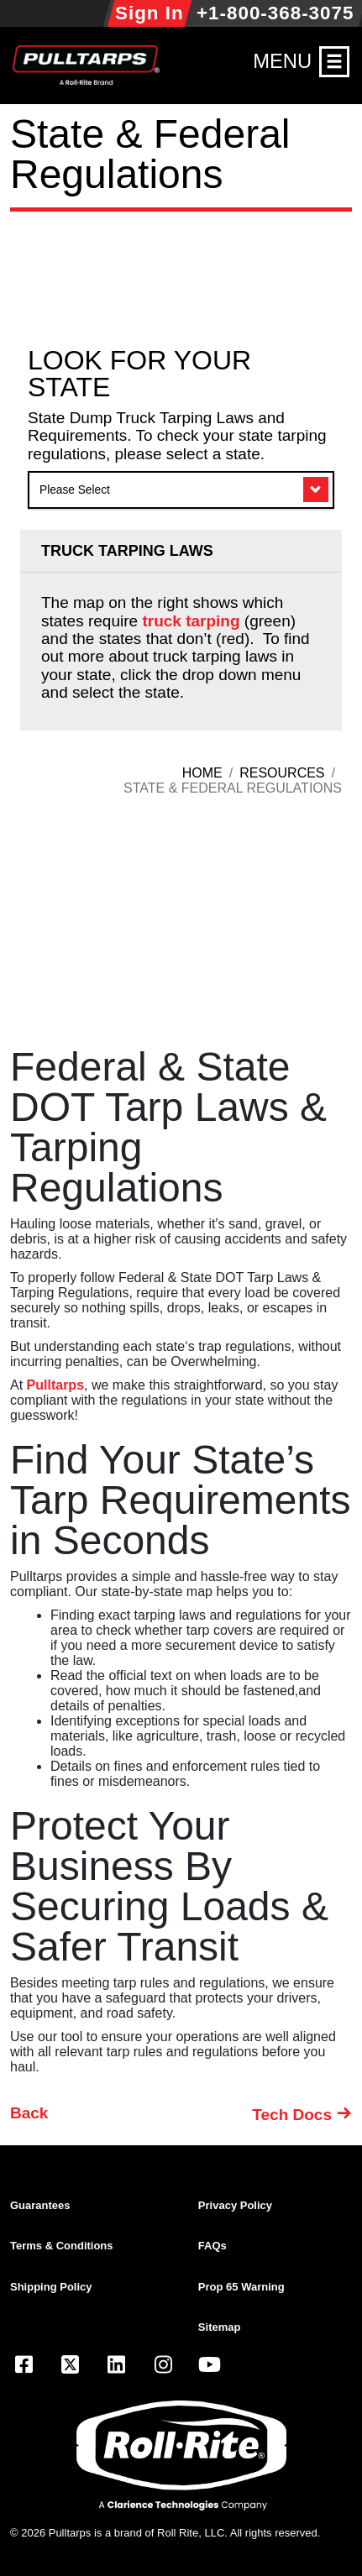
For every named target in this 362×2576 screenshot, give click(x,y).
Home (202, 773)
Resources (281, 773)
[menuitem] (104, 2205)
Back (29, 2113)
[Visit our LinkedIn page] (117, 2367)
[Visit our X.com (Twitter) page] (70, 2367)
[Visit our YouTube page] (210, 2367)
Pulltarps (55, 1385)
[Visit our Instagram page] (163, 2367)
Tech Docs (292, 2114)
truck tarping (190, 621)
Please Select (74, 490)
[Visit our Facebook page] (23, 2367)
